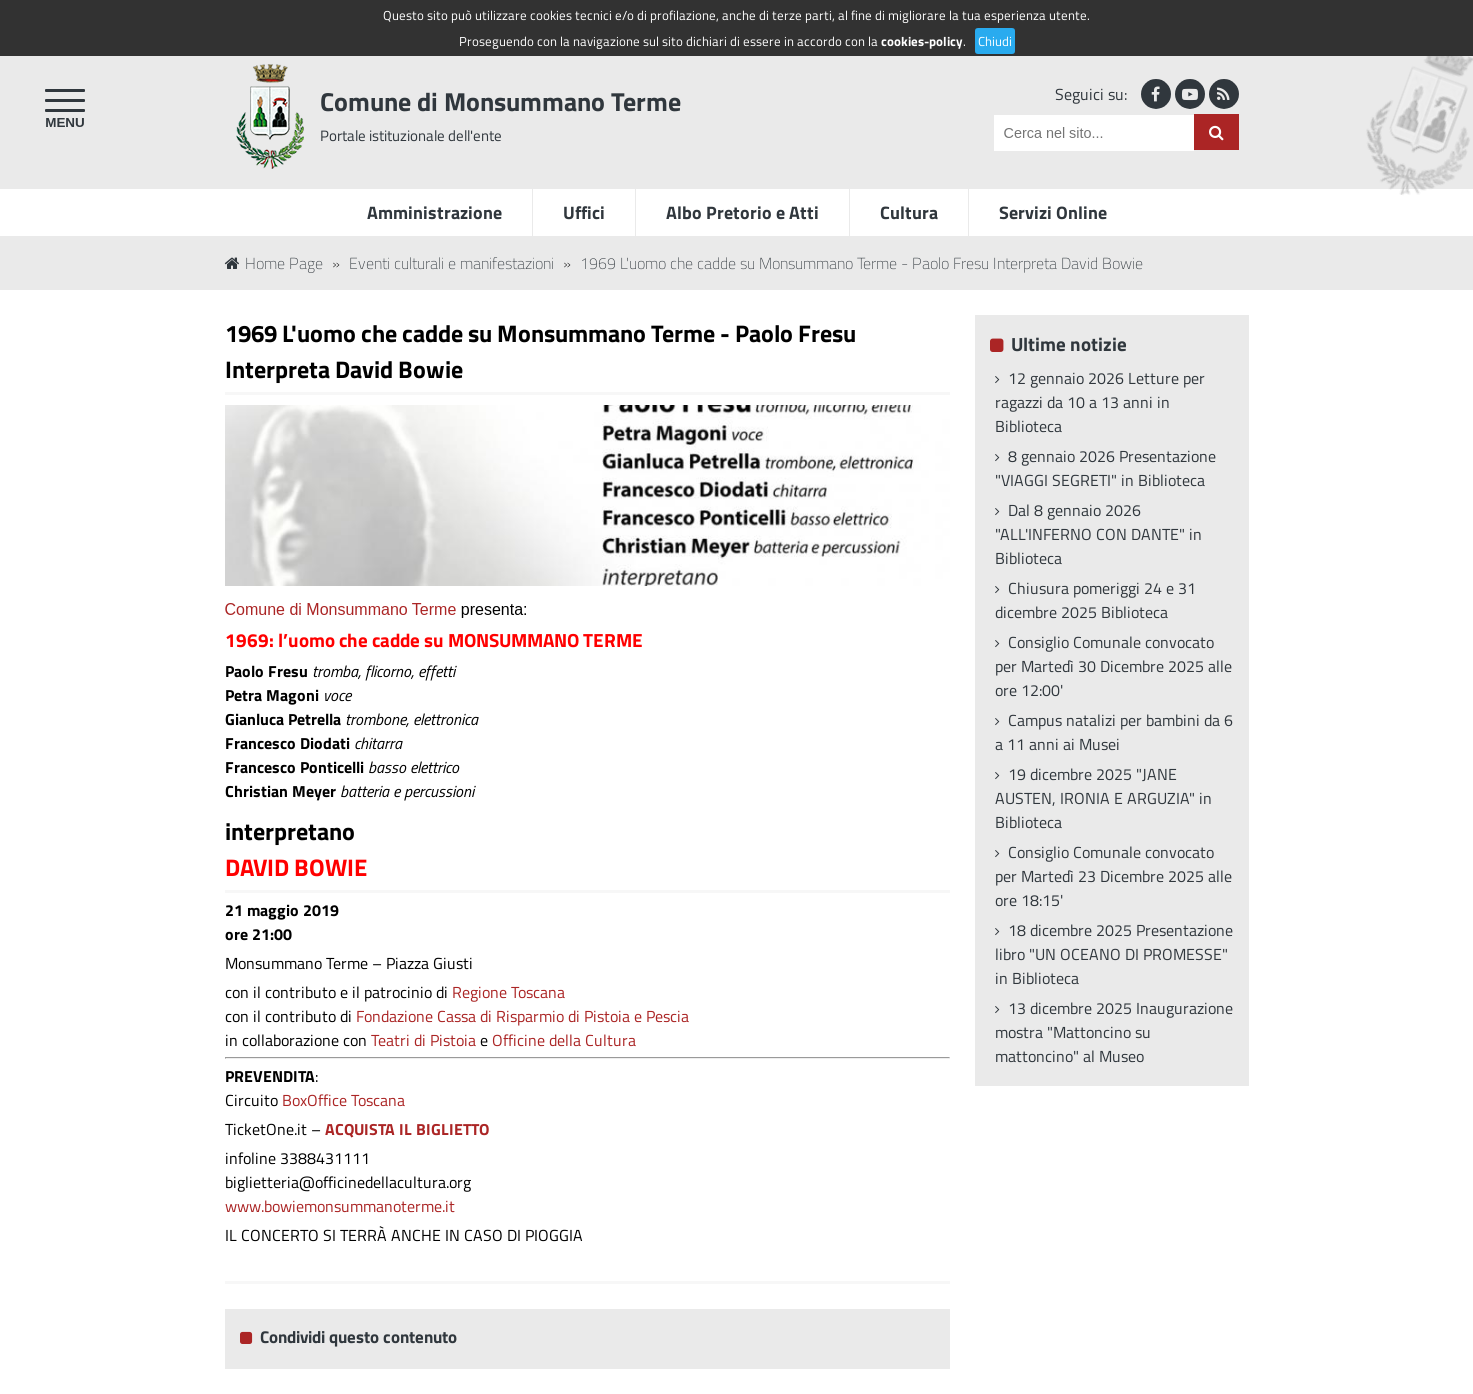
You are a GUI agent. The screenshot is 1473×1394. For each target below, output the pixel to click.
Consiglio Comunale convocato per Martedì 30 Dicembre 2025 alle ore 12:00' (1113, 666)
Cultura (909, 212)
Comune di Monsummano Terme (500, 101)
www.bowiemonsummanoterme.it (340, 1206)
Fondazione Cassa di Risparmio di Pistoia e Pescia (522, 1016)
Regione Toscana (508, 992)
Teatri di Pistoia (423, 1040)
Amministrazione (434, 212)
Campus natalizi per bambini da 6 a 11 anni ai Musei (1114, 732)
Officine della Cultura (564, 1040)
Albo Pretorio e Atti (742, 212)
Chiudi (995, 41)
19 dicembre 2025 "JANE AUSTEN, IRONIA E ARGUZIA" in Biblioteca (1103, 798)
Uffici (584, 212)
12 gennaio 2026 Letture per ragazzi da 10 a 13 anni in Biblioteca (1100, 402)
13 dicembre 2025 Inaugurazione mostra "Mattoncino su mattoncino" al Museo (1114, 1032)
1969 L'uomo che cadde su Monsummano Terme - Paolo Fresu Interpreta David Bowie (861, 263)
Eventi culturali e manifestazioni (451, 263)
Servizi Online (1053, 212)
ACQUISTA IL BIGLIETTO (405, 1129)
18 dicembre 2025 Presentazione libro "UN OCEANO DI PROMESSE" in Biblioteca (1114, 954)
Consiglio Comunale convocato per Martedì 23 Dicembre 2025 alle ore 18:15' (1113, 876)
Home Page (274, 263)
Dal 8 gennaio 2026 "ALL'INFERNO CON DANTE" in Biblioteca (1098, 534)
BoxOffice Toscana (343, 1100)
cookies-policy (922, 41)
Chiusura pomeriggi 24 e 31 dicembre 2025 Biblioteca (1095, 600)
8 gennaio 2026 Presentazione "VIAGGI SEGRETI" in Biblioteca (1105, 468)
